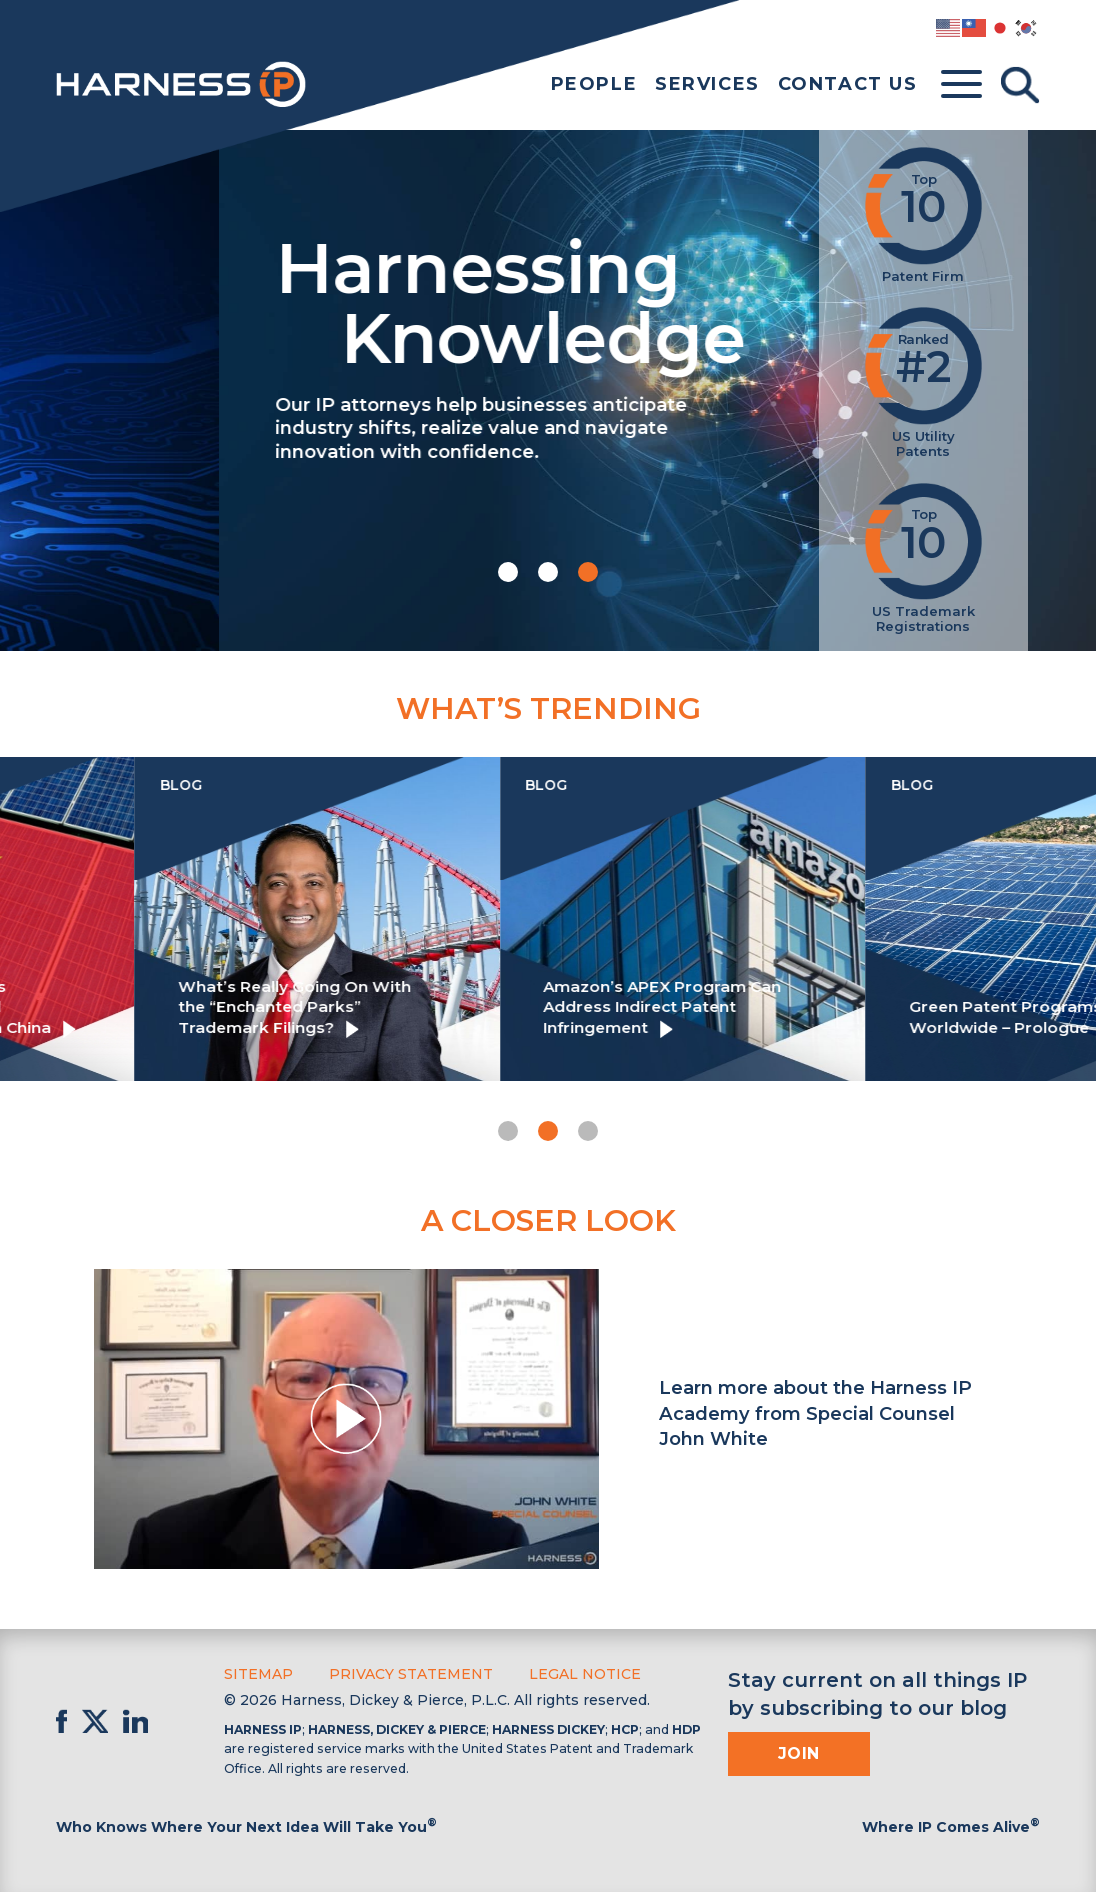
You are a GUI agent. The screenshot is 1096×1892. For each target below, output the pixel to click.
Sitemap (258, 1674)
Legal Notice (585, 1674)
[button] (508, 572)
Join (799, 1753)
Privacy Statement (411, 1674)
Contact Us (848, 84)
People (594, 84)
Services (707, 84)
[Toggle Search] (1020, 85)
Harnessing (385, 299)
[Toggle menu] (961, 85)
